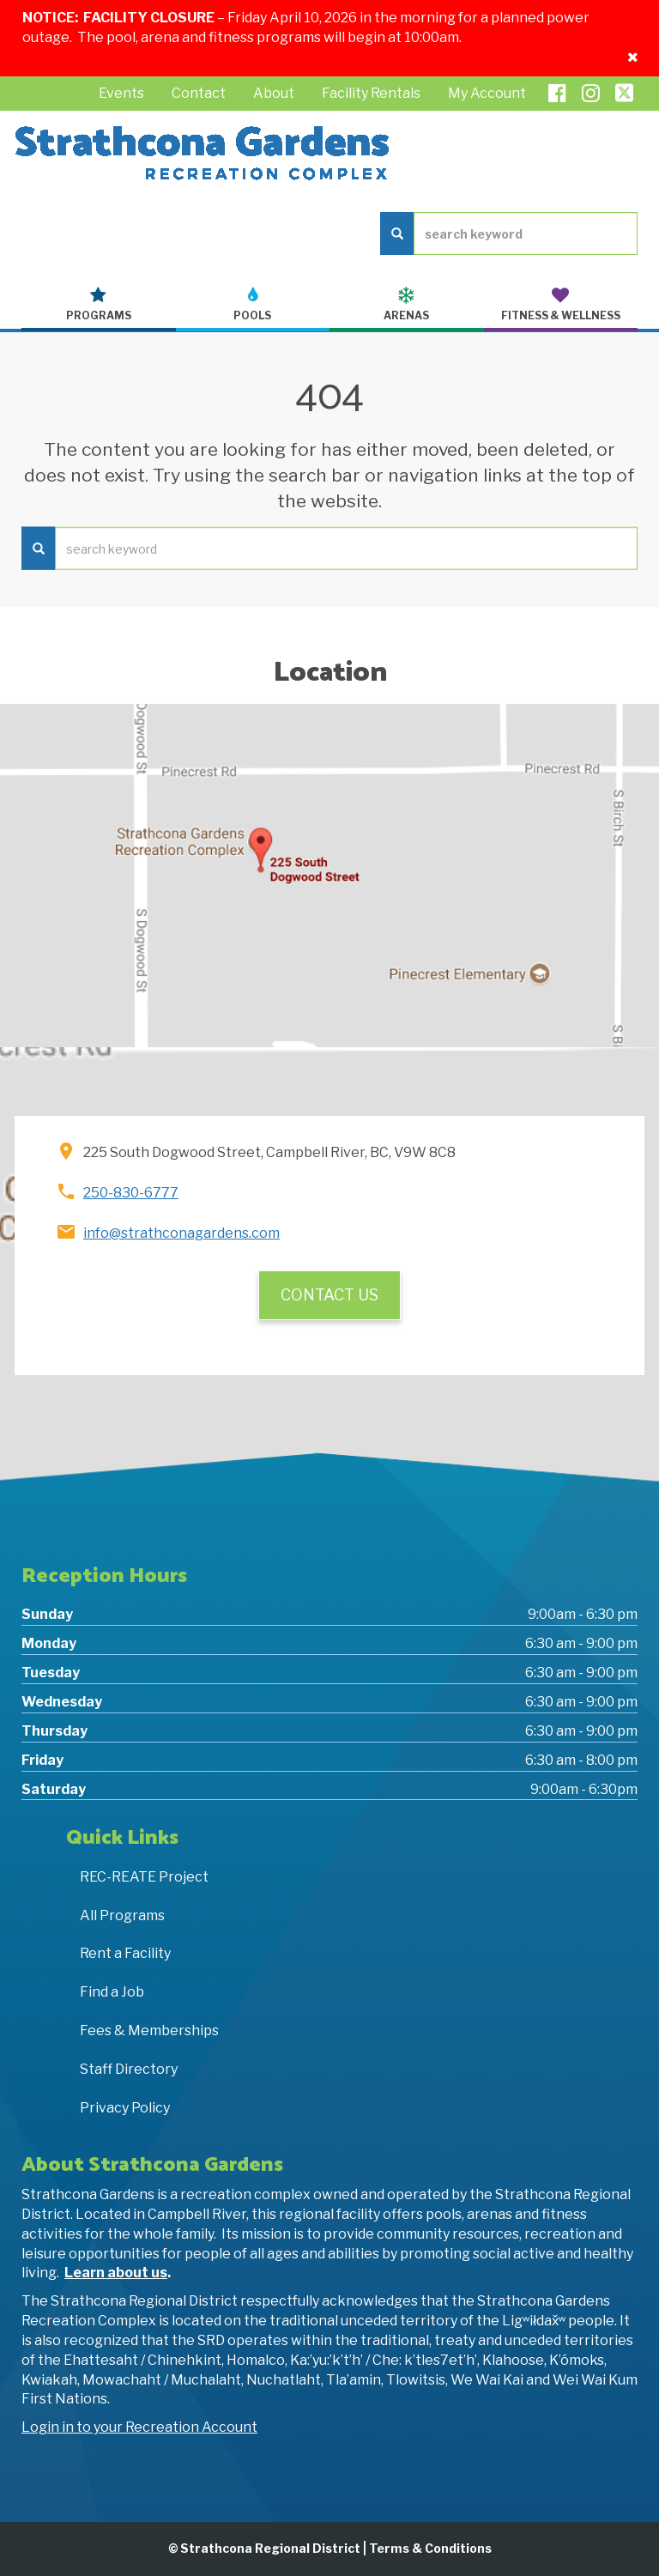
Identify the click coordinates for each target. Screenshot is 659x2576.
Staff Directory (129, 2069)
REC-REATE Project (144, 1877)
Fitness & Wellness (561, 304)
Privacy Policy (125, 2108)
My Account (487, 93)
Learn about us (115, 2272)
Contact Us (329, 1295)
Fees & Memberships (149, 2030)
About (273, 93)
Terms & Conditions (430, 2548)
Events (121, 93)
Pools (253, 304)
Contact (199, 93)
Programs (98, 304)
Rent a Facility (125, 1953)
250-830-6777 (130, 1193)
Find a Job (112, 1992)
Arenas (407, 304)
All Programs (122, 1915)
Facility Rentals (371, 93)
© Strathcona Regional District (264, 2548)
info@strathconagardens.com (181, 1233)
